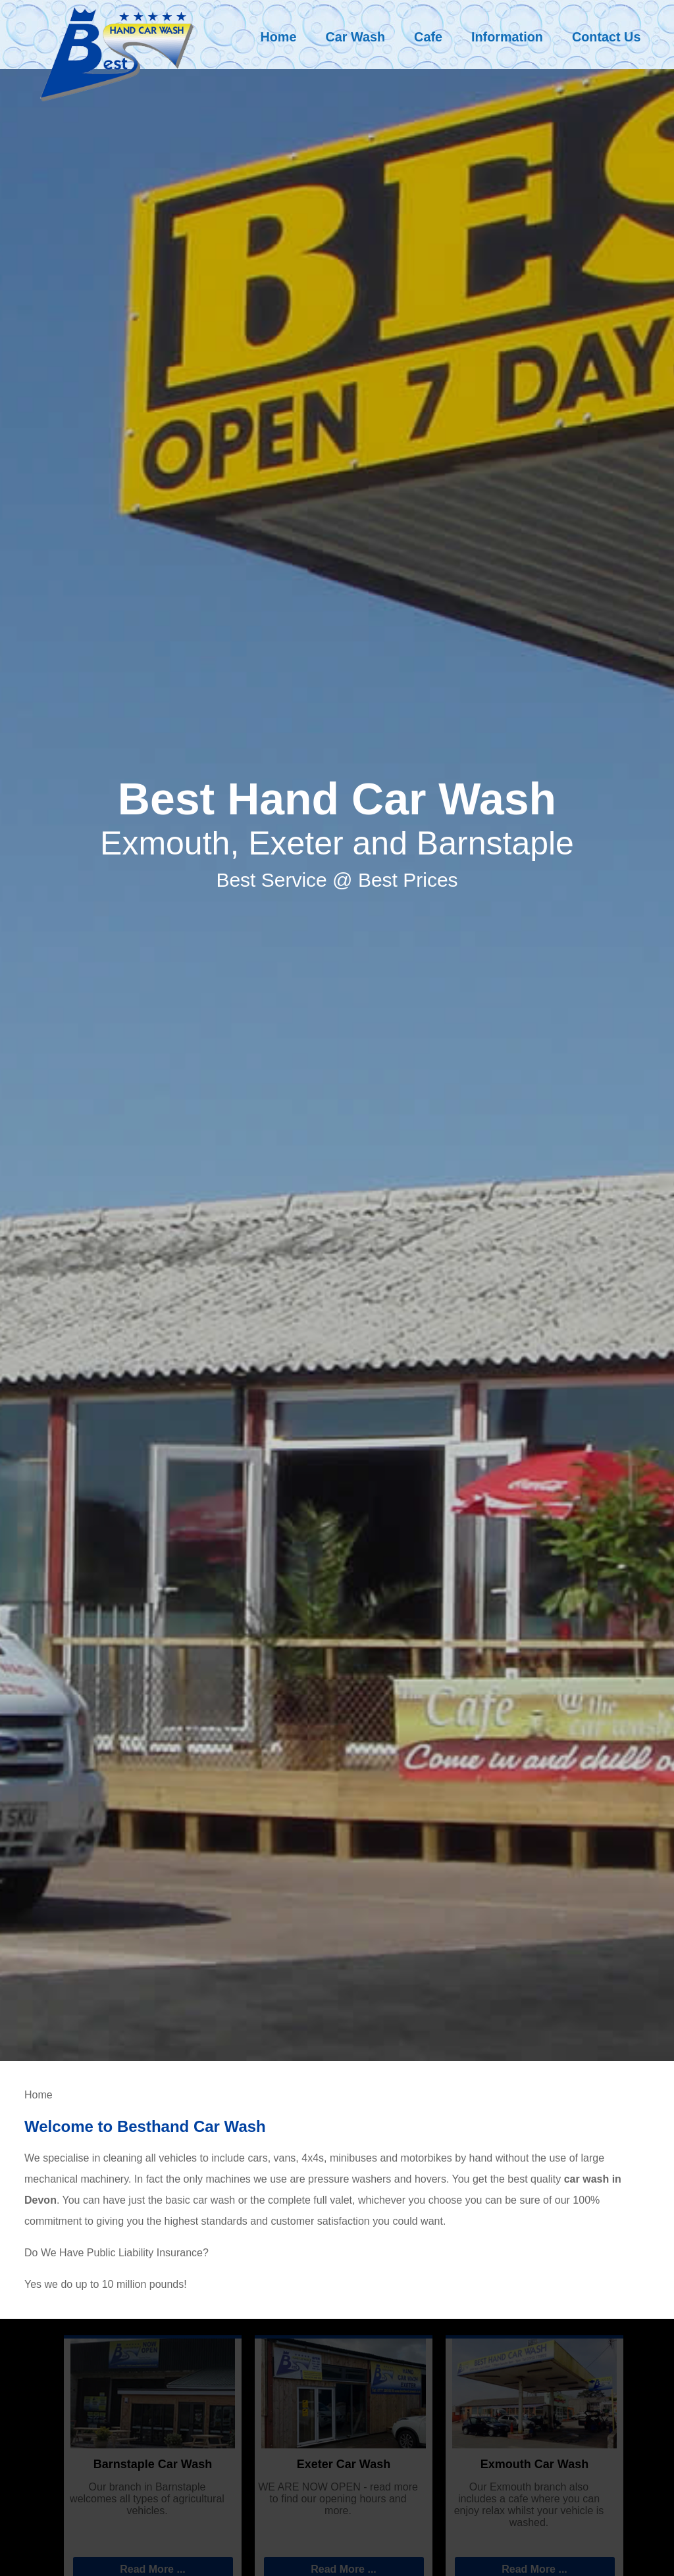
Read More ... (153, 2569)
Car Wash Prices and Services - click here (547, 2221)
